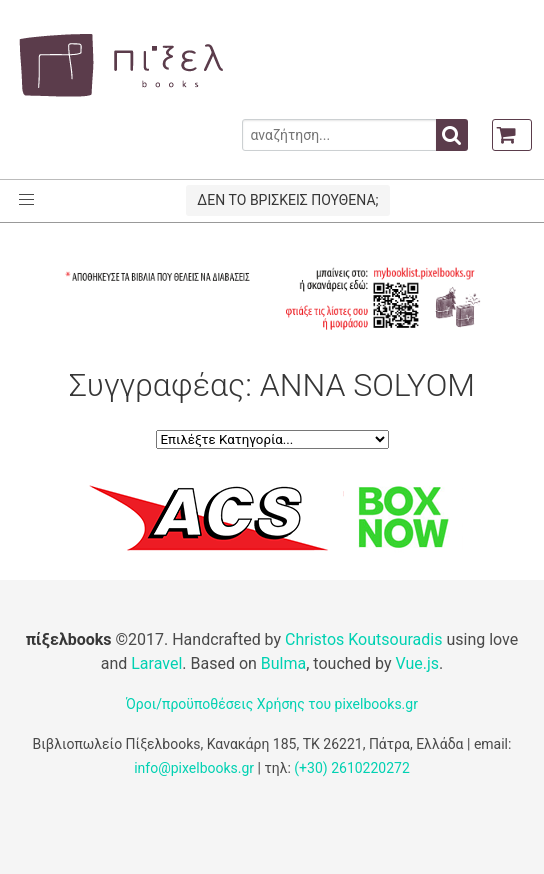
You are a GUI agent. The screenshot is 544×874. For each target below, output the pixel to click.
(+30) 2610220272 (352, 768)
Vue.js (417, 663)
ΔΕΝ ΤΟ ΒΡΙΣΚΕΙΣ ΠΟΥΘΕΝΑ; (287, 200)
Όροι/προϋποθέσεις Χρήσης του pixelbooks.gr (272, 704)
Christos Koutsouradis (363, 639)
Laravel (156, 663)
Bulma (283, 663)
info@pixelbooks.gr (194, 768)
